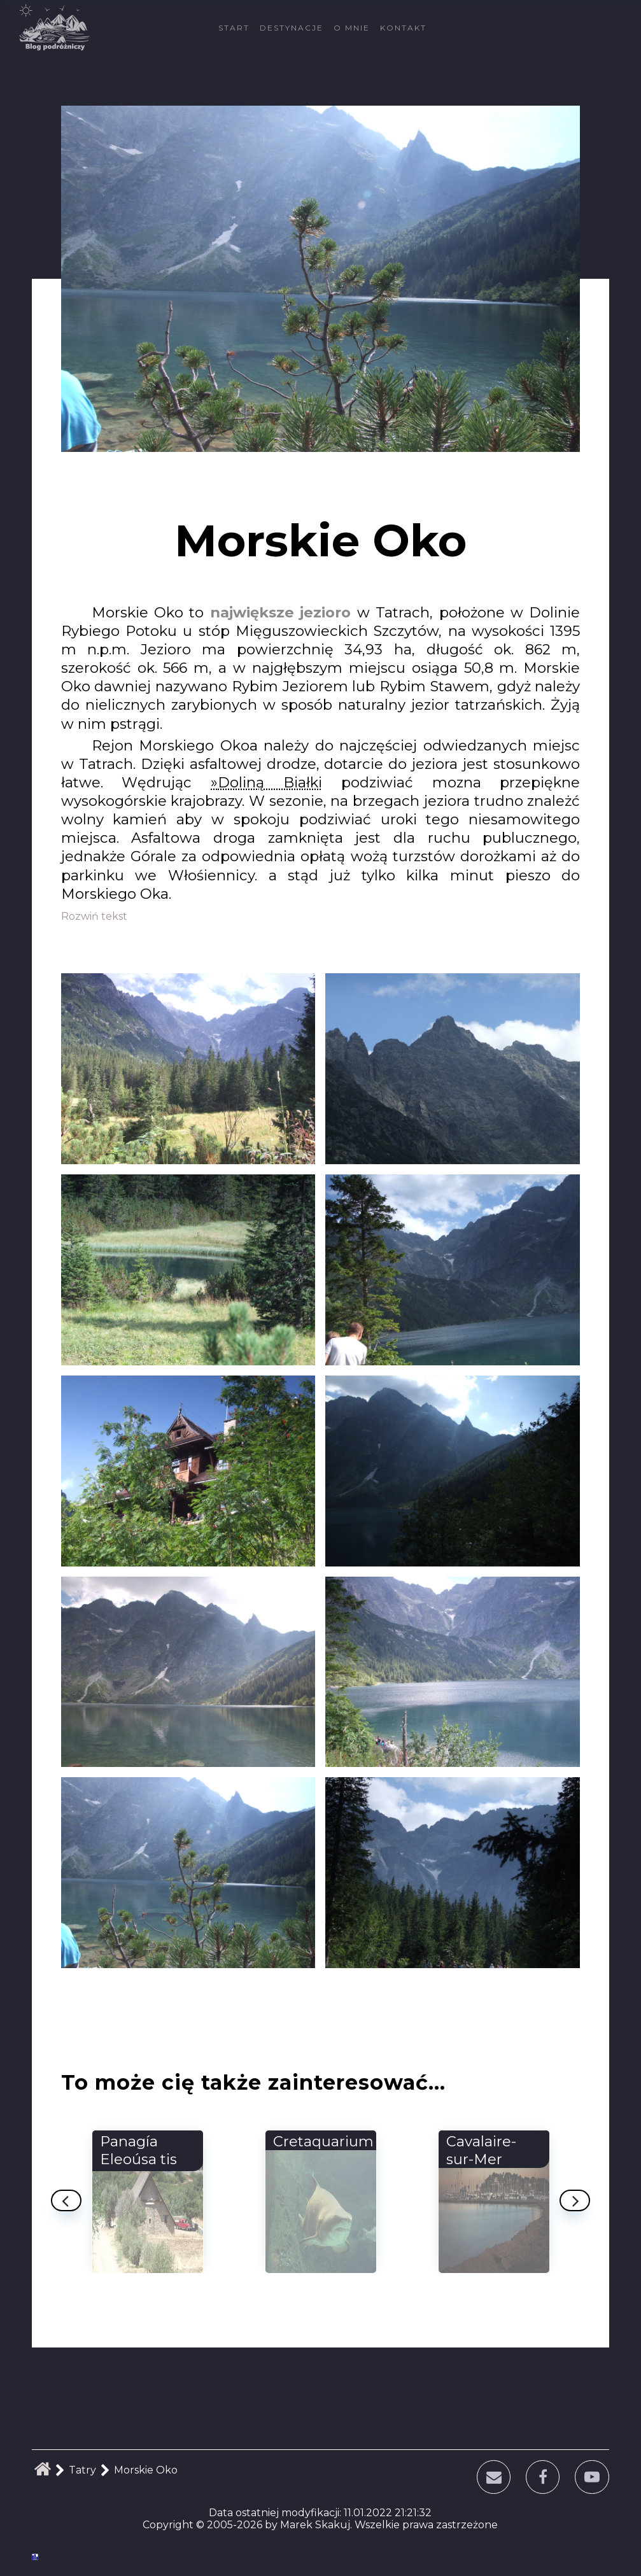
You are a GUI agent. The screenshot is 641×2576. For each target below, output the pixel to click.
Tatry (82, 2470)
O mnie (352, 27)
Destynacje (291, 27)
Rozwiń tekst (94, 916)
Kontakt (403, 27)
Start (234, 27)
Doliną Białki (270, 782)
